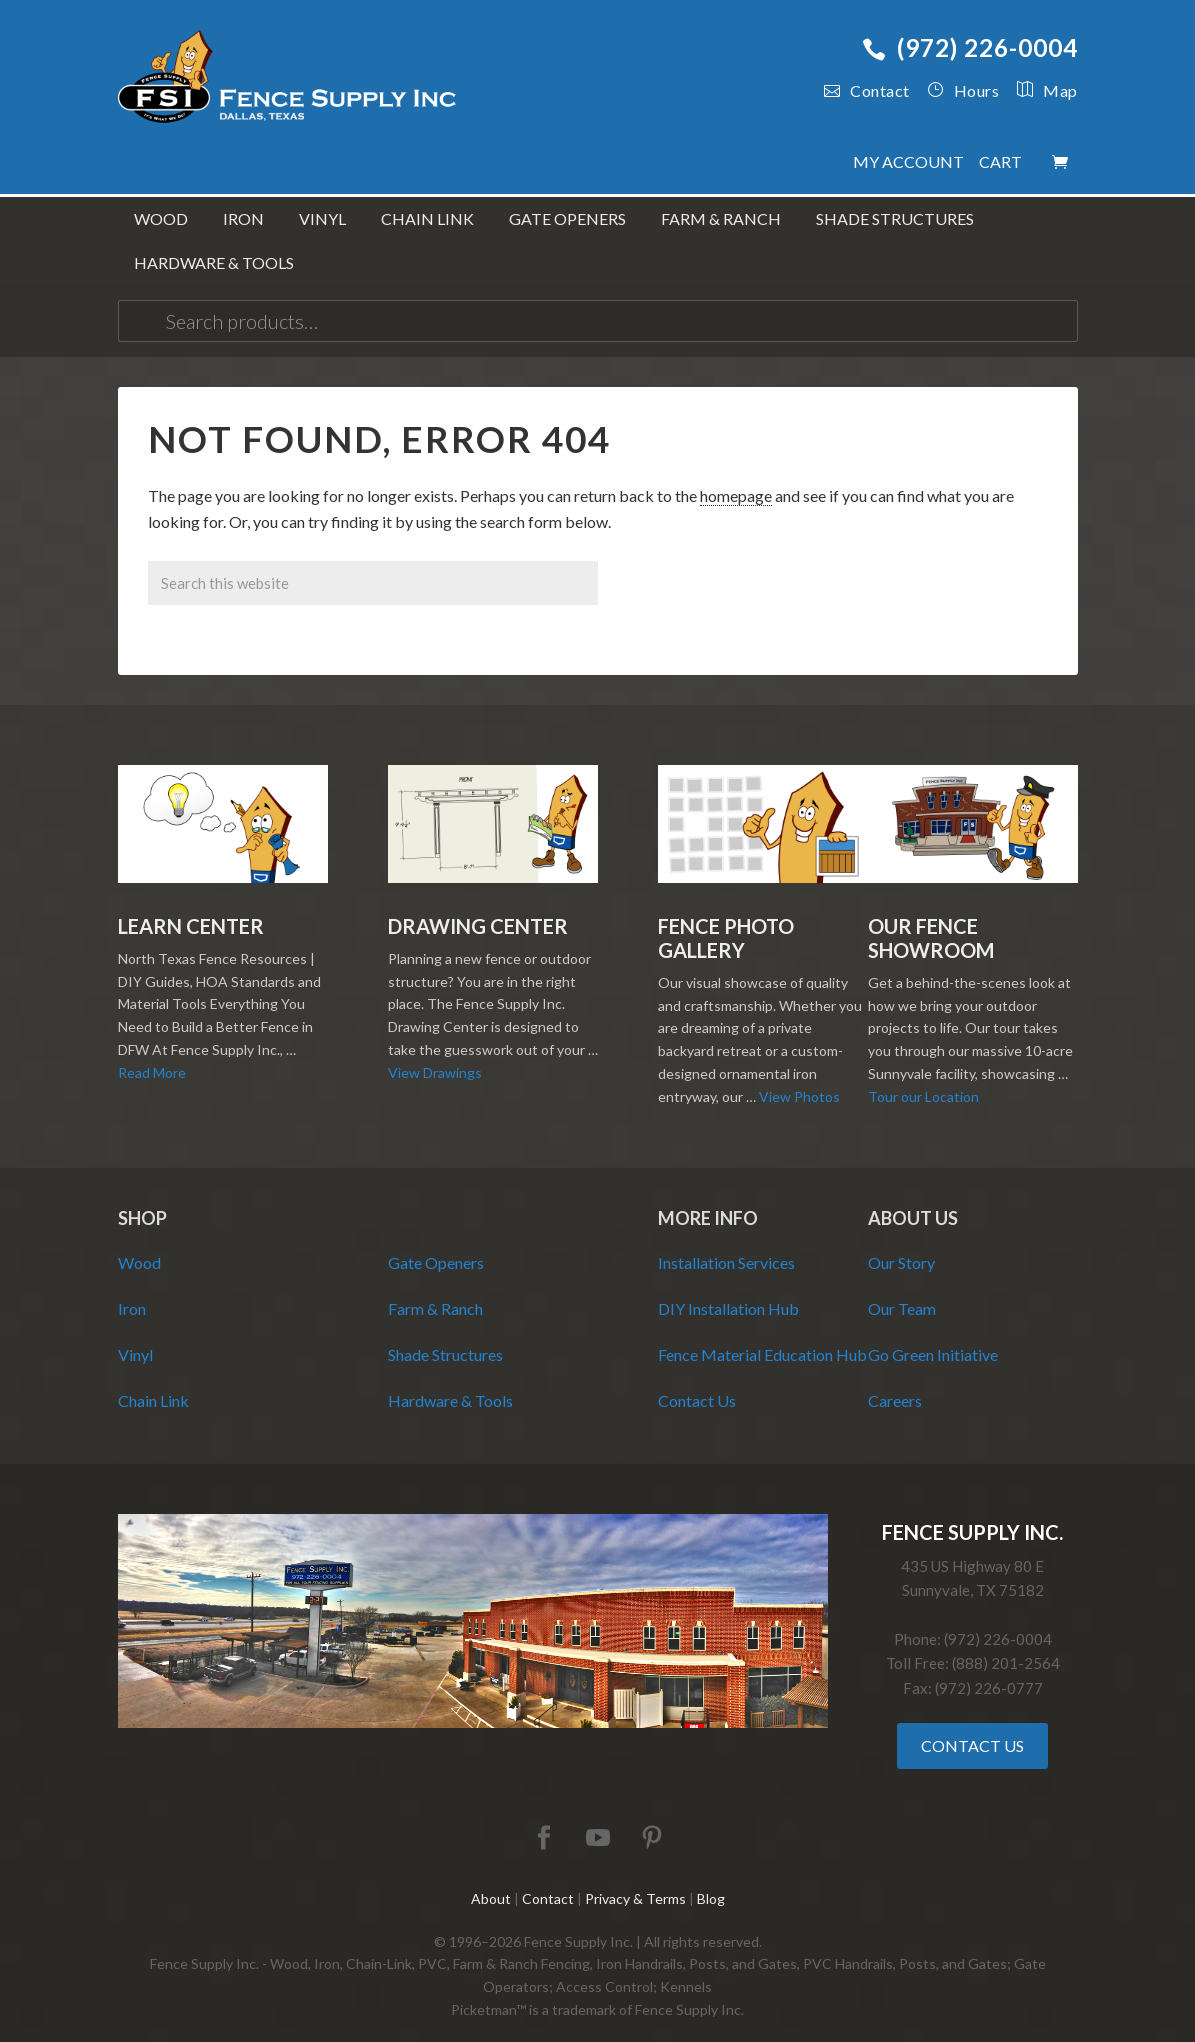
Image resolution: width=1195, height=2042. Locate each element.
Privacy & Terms (635, 1878)
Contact (867, 90)
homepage (736, 475)
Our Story (901, 1242)
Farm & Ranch (435, 1288)
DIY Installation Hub (728, 1288)
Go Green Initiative (933, 1334)
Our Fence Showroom (931, 918)
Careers (895, 1380)
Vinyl (135, 1334)
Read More (152, 1052)
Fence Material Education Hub (762, 1334)
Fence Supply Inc (288, 80)
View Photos (799, 1076)
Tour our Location (923, 1076)
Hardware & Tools (450, 1380)
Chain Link (153, 1380)
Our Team (902, 1288)
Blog (711, 1878)
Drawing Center (478, 906)
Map (1038, 90)
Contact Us (697, 1380)
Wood (139, 1242)
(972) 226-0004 (970, 47)
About (491, 1878)
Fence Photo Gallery (726, 918)
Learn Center (191, 906)
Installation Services (726, 1242)
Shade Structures (445, 1334)
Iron (132, 1288)
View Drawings (435, 1052)
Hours (963, 90)
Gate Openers (436, 1242)
